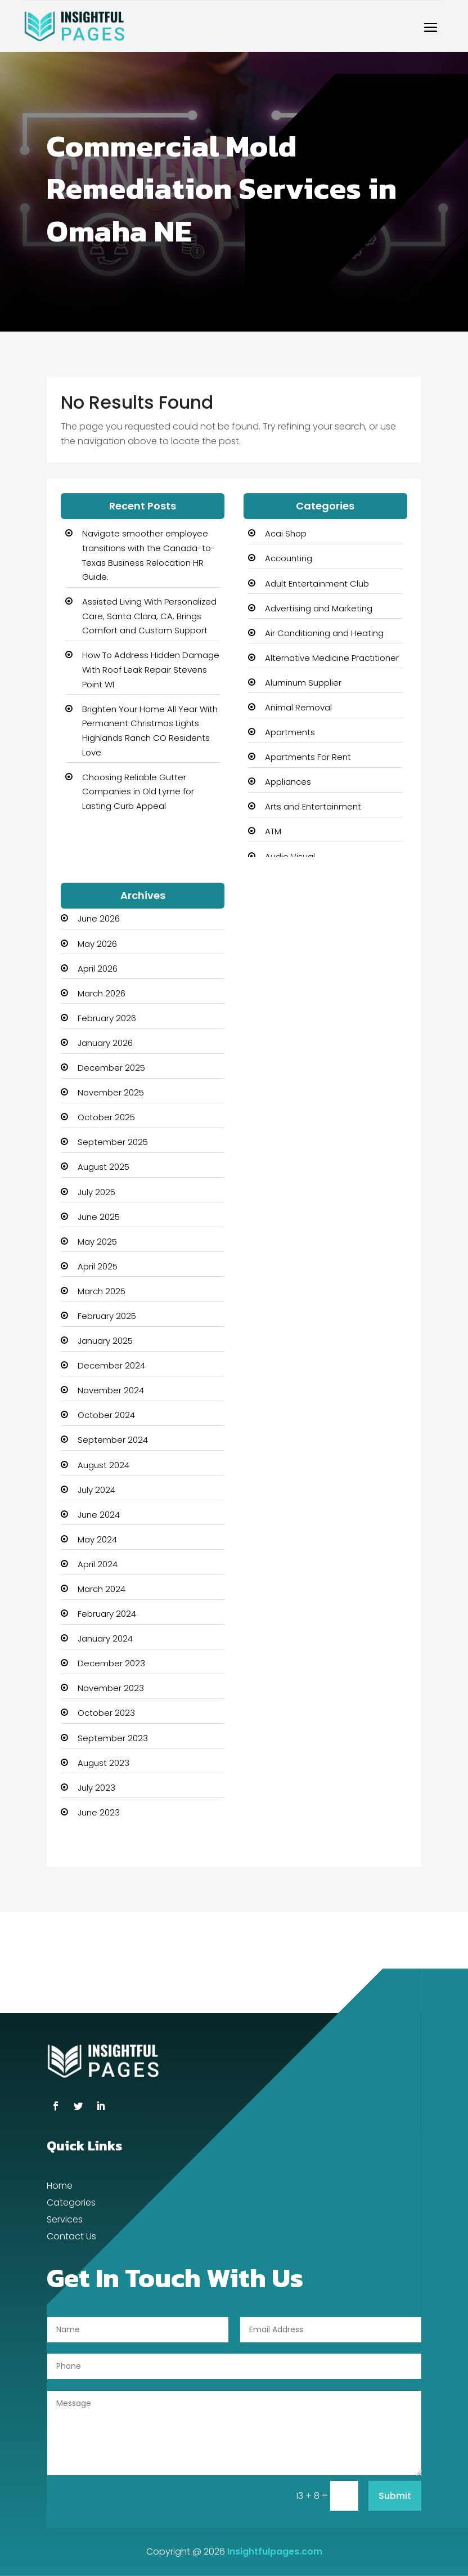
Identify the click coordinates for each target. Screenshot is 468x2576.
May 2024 (97, 1539)
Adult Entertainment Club (317, 583)
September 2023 (113, 1738)
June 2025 (99, 1217)
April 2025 (98, 1266)
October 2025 (106, 1117)
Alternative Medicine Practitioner (332, 658)
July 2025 (96, 1192)
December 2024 (111, 1365)
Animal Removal (298, 707)
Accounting (288, 558)
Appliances (288, 782)
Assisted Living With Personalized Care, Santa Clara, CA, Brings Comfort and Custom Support (149, 616)
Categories (71, 2204)
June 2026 (99, 918)
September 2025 (113, 1142)
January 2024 (105, 1638)
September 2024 (113, 1440)
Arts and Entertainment (313, 806)
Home (60, 2187)
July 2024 (96, 1490)
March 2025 (101, 1291)
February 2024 (107, 1614)
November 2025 (111, 1092)
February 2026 (107, 1018)
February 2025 (107, 1316)
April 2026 (98, 968)
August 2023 (103, 1763)
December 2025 (111, 1068)
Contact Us (71, 2238)
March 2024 (101, 1589)
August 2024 (103, 1465)
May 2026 (97, 944)
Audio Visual (290, 856)
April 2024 (98, 1564)
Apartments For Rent (308, 757)
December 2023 (111, 1663)
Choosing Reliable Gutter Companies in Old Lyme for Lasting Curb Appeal (138, 791)
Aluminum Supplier (303, 682)
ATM (273, 831)
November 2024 (111, 1390)
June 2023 (99, 1812)
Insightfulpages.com (274, 2551)
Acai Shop (286, 533)
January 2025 (105, 1341)
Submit (395, 2495)
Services (65, 2221)
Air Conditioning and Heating (324, 633)
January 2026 (105, 1043)
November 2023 (111, 1688)
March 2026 (101, 993)
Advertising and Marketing (318, 608)
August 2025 (103, 1167)
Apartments (290, 732)
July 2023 (96, 1788)
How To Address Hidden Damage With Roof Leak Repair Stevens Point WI (150, 669)
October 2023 (106, 1713)
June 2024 (99, 1514)
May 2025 (97, 1241)
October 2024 (106, 1415)
